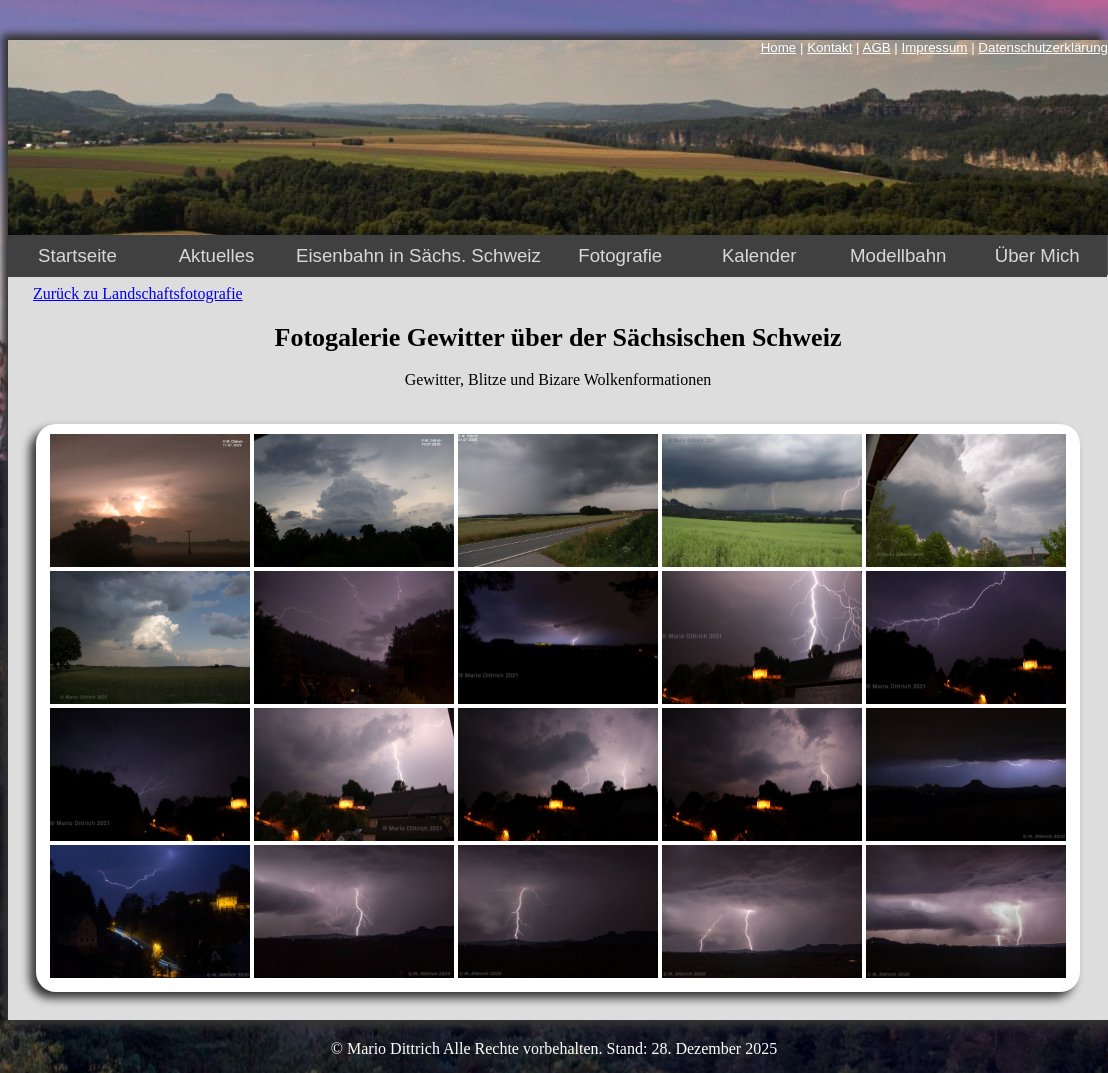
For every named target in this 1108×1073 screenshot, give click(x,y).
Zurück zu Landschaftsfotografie (138, 293)
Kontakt (829, 47)
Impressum (935, 47)
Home (779, 47)
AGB (877, 47)
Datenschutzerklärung (1043, 47)
